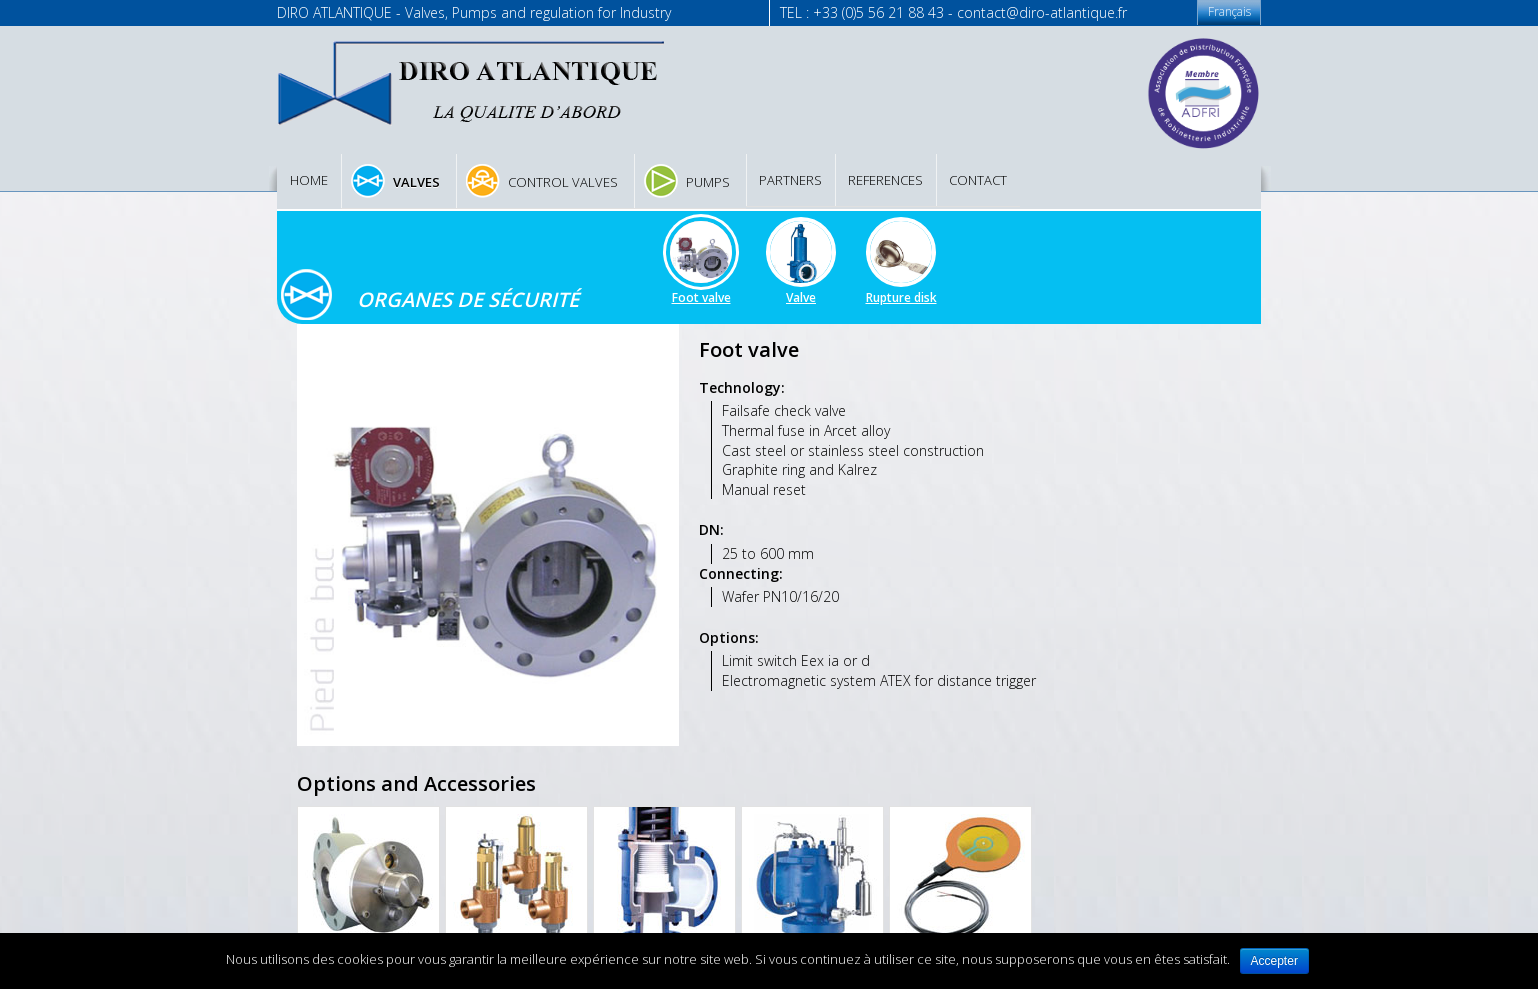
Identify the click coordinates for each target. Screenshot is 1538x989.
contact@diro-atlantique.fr (1042, 12)
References (885, 180)
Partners (790, 180)
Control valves (563, 182)
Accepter (1274, 961)
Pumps (708, 182)
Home (309, 180)
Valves (416, 182)
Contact (978, 180)
